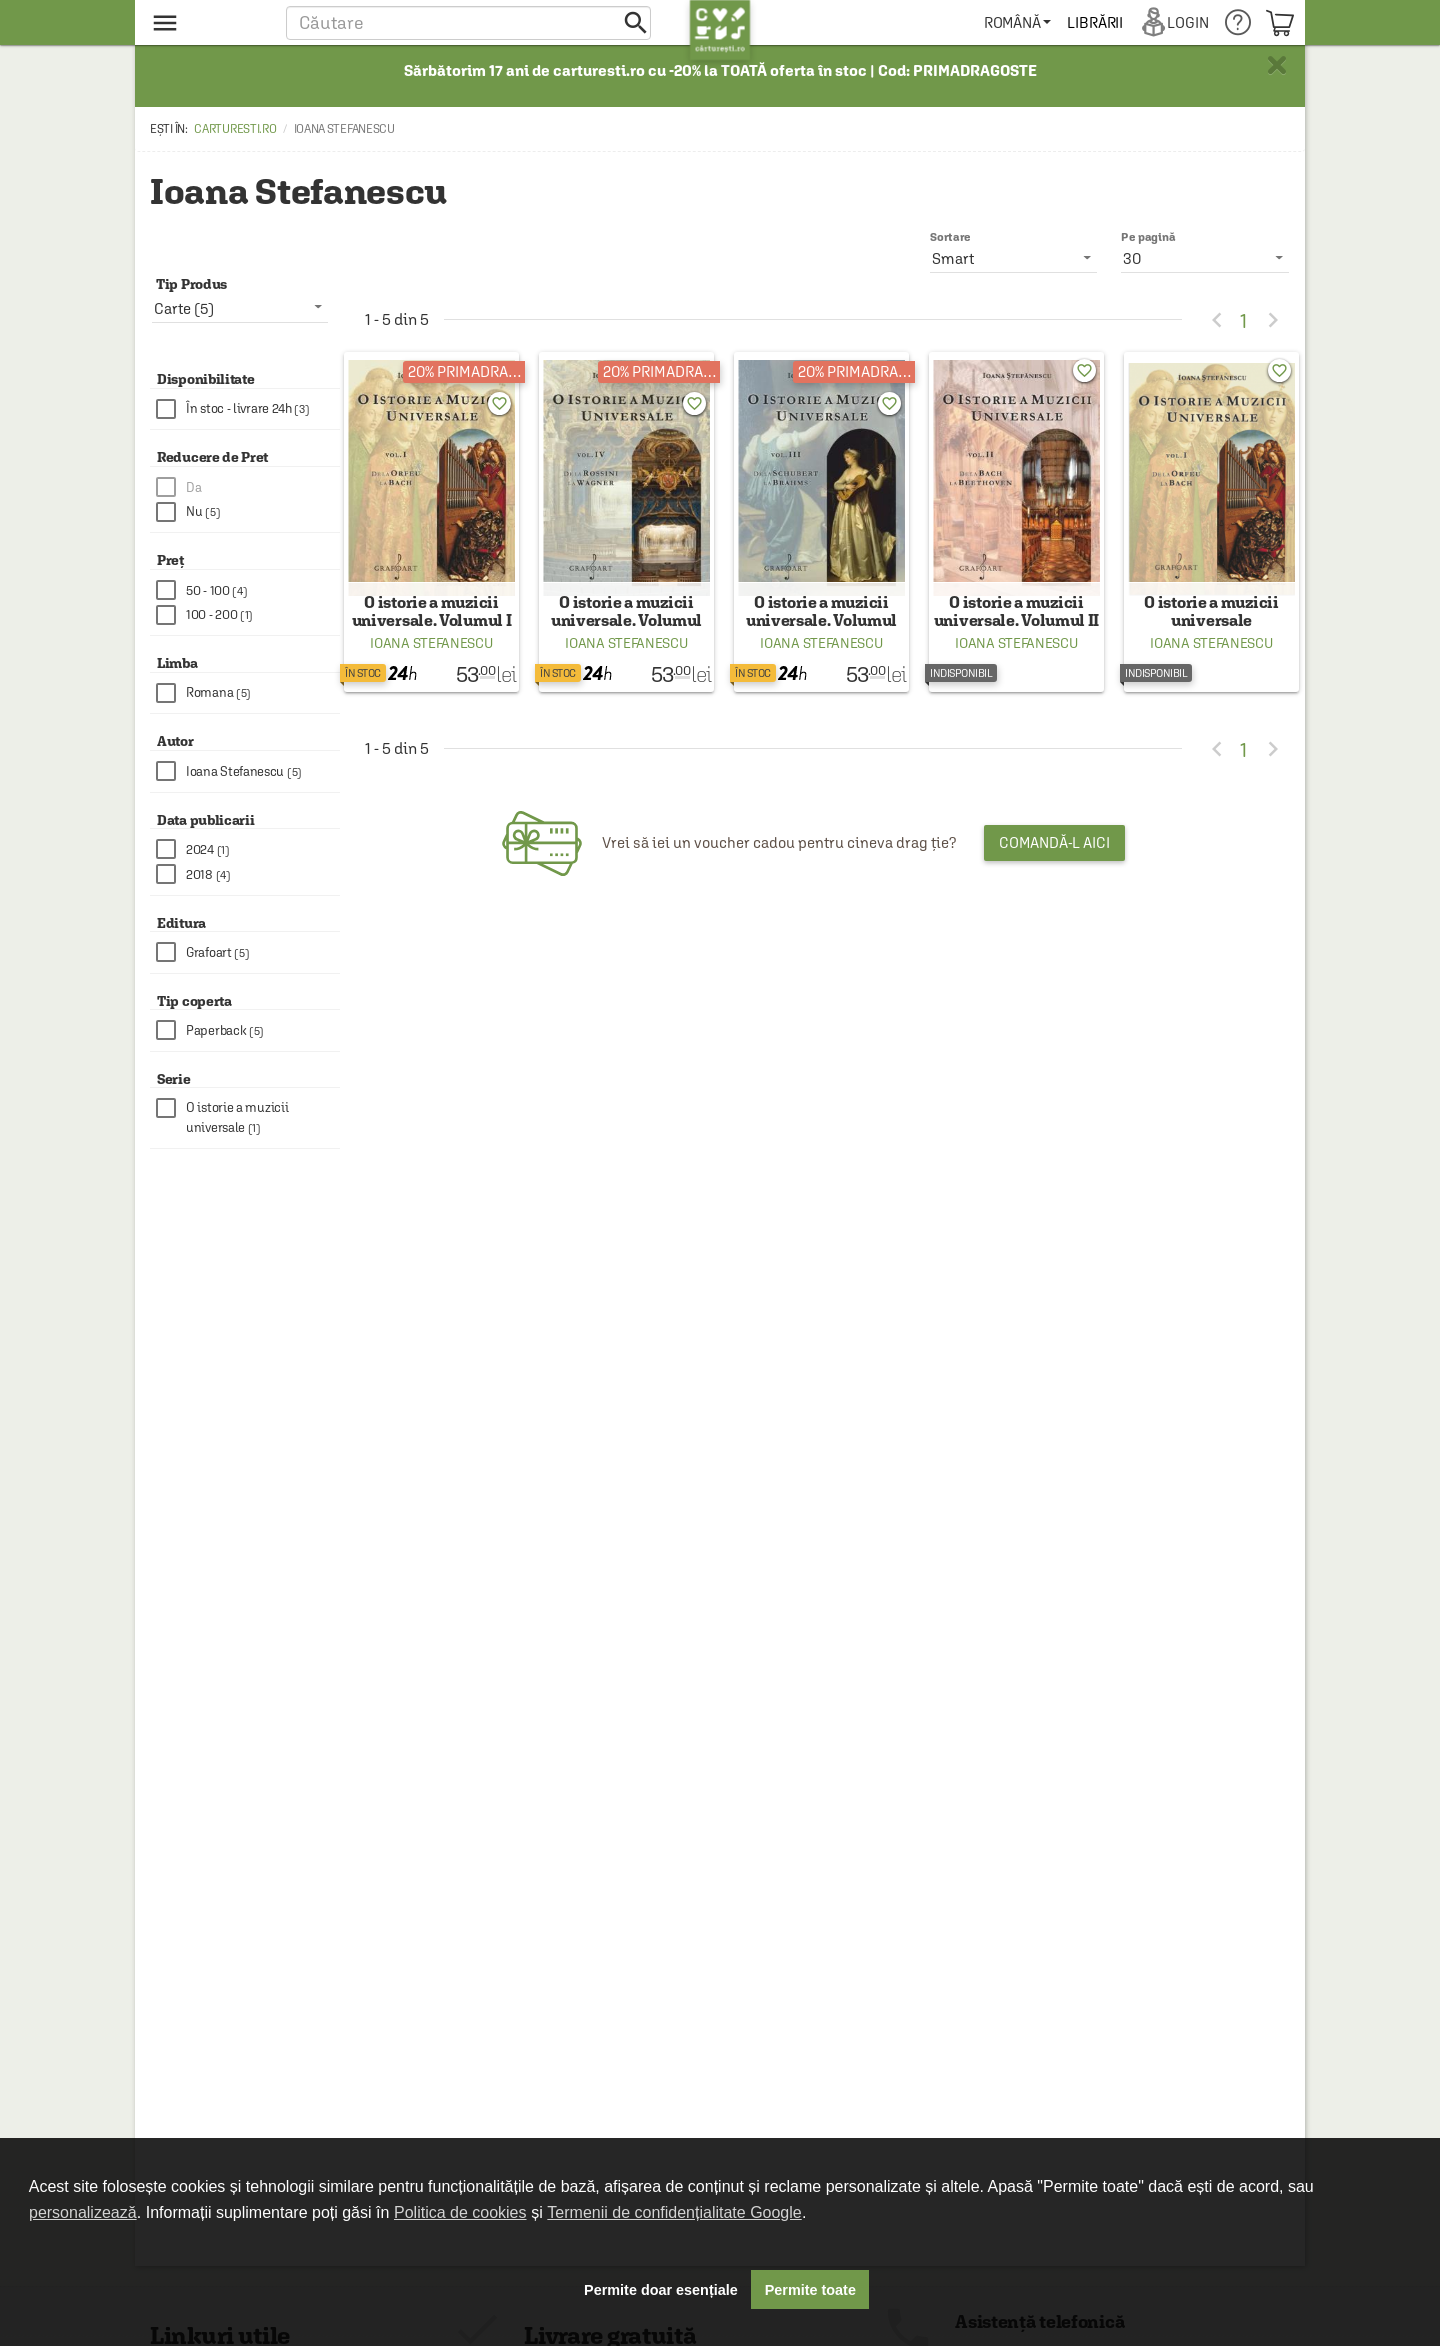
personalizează (83, 2212)
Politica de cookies (460, 2212)
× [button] (1277, 65)
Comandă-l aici (1054, 856)
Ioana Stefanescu (431, 657)
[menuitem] (1018, 22)
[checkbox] (248, 409)
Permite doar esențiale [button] (661, 2290)
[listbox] (1205, 258)
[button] (468, 22)
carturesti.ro (235, 129)
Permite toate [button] (810, 2290)
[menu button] (207, 22)
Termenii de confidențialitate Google (674, 2212)
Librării (1096, 22)
